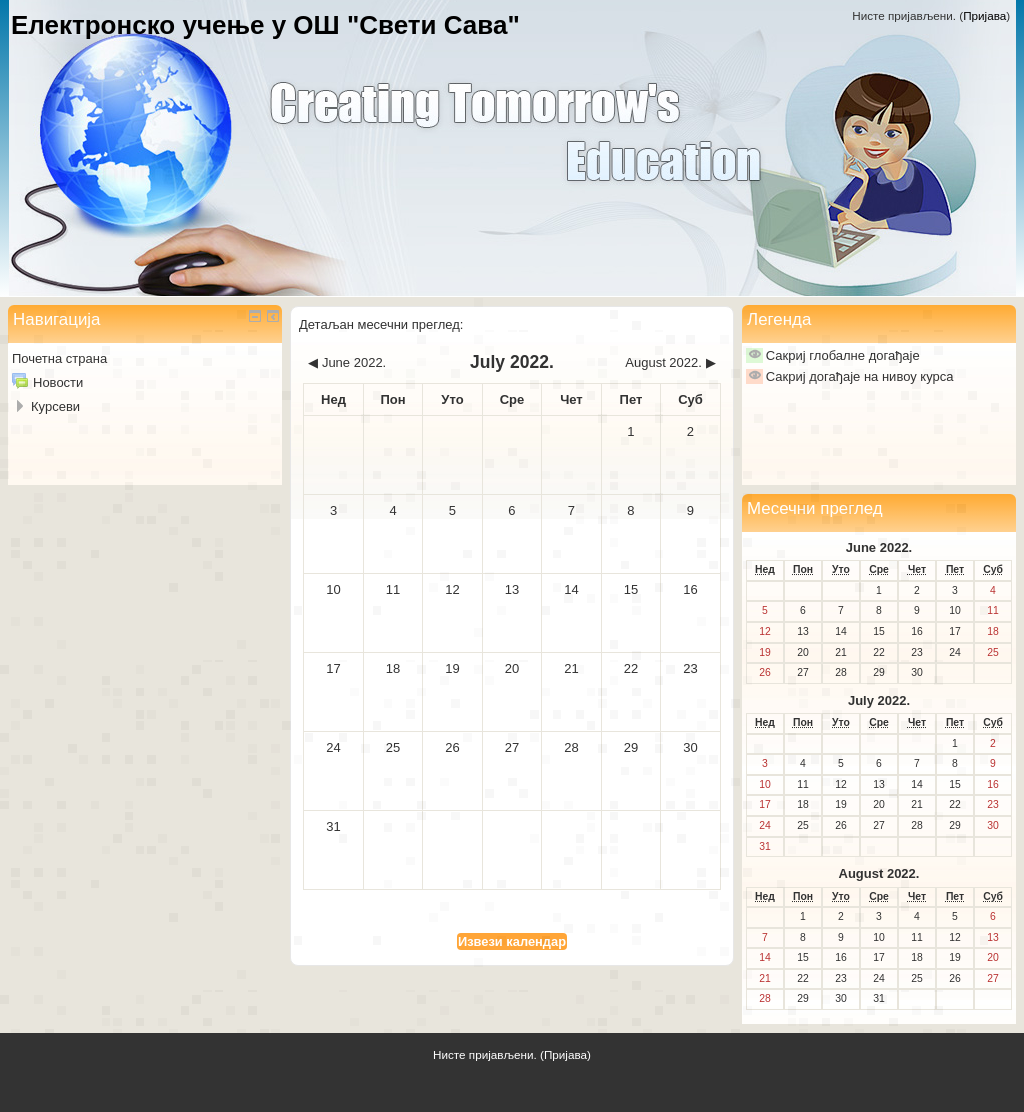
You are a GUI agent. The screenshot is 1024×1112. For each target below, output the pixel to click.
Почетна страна (59, 358)
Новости (58, 382)
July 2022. (879, 700)
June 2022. (879, 547)
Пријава (984, 15)
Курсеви (55, 406)
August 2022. (879, 873)
